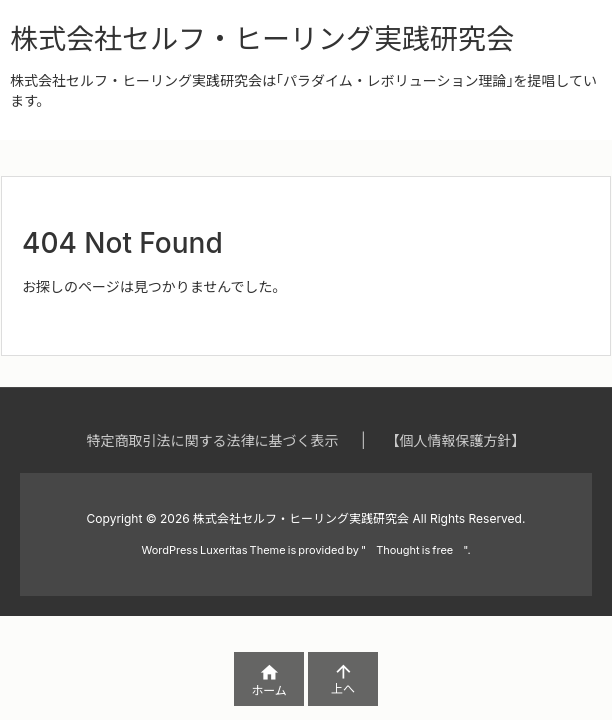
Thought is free (414, 550)
